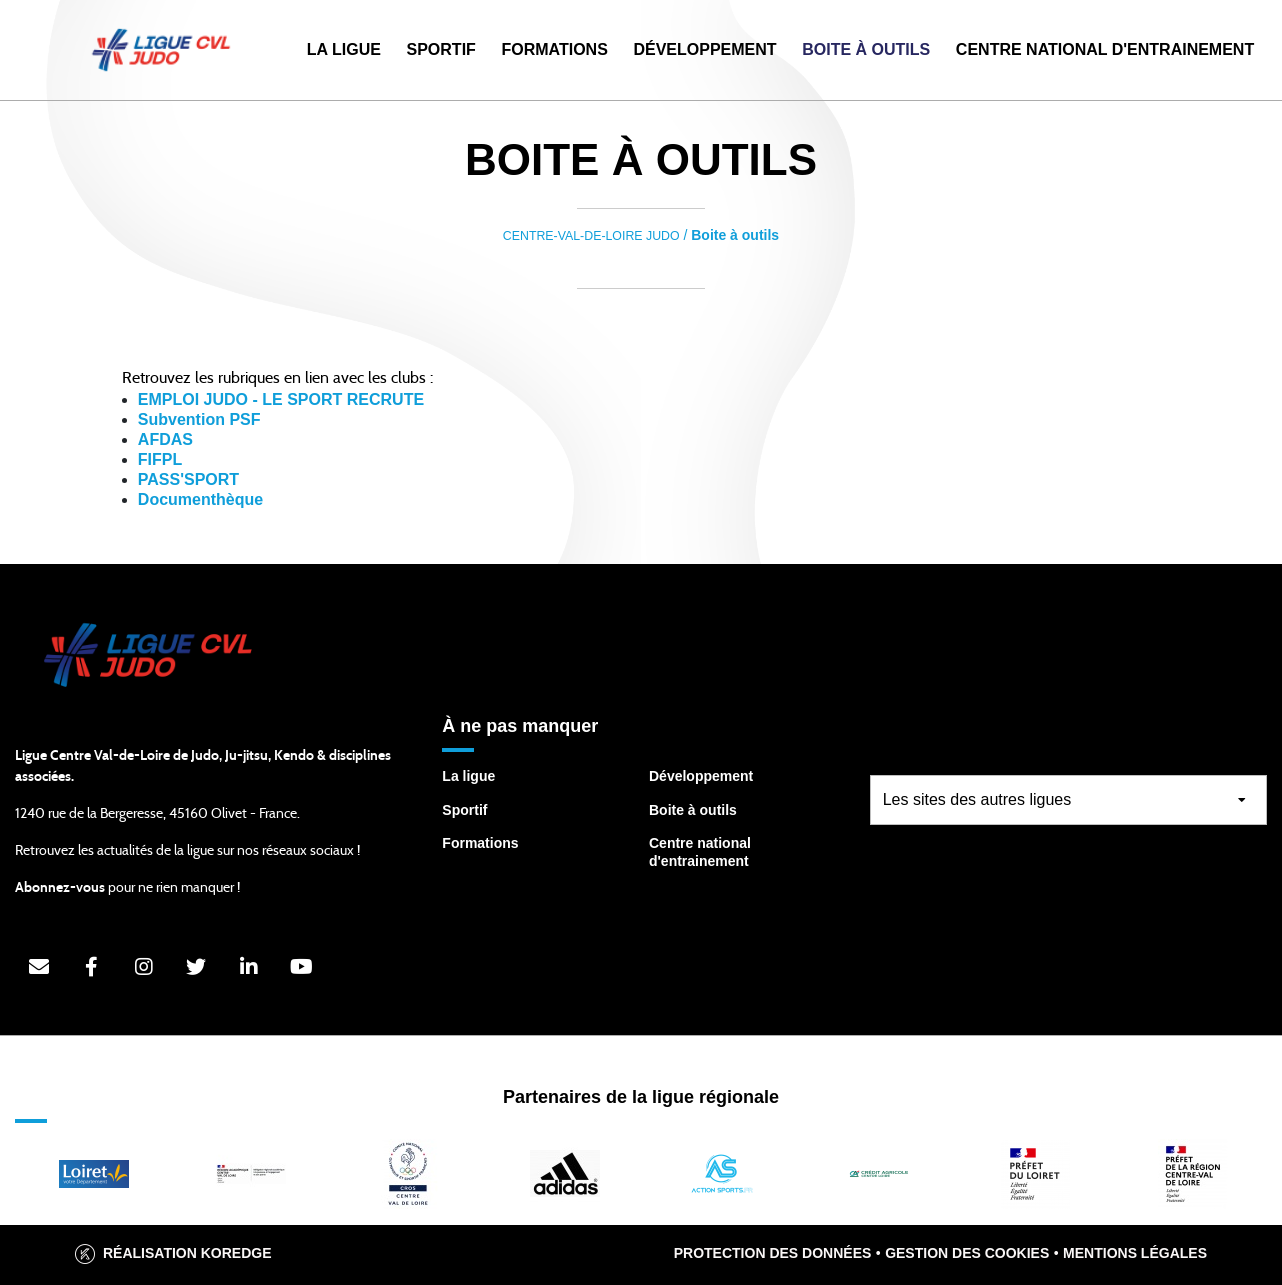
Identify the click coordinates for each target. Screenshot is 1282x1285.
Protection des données (773, 1253)
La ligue (468, 776)
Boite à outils (866, 49)
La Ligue (344, 49)
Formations (554, 49)
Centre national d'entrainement (700, 852)
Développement (704, 49)
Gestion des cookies (967, 1253)
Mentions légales (1135, 1253)
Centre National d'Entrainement (1105, 49)
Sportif (441, 49)
